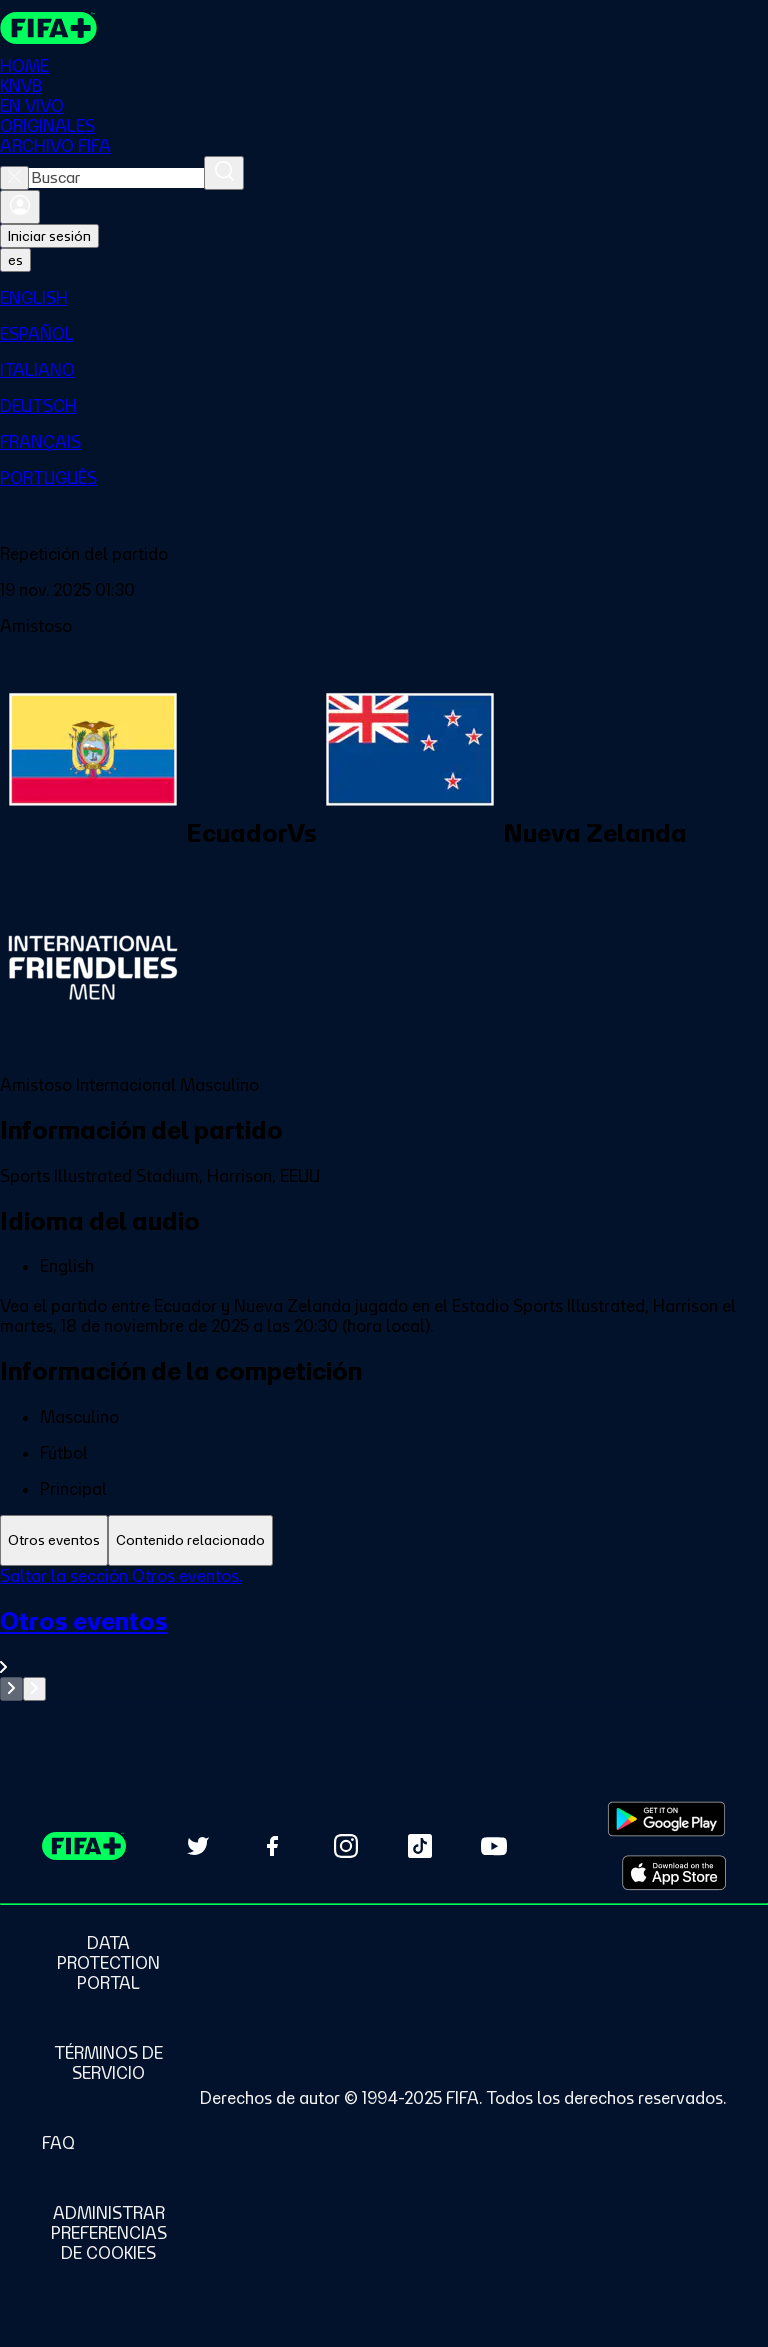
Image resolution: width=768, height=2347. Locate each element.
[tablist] (384, 1540)
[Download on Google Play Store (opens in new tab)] (666, 1819)
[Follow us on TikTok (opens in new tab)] (420, 1846)
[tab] (54, 1540)
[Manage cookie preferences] (108, 2233)
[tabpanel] (384, 1633)
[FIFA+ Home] (48, 28)
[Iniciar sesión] (20, 207)
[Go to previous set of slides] (11, 1689)
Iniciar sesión (49, 236)
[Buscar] (224, 173)
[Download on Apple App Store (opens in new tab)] (674, 1873)
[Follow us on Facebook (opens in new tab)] (272, 1846)
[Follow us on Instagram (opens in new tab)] (346, 1846)
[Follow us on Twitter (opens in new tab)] (198, 1846)
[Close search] (14, 178)
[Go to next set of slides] (34, 1689)
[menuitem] (384, 298)
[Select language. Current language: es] (15, 260)
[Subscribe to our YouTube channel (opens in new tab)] (494, 1846)
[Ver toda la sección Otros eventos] (384, 1641)
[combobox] (116, 178)
